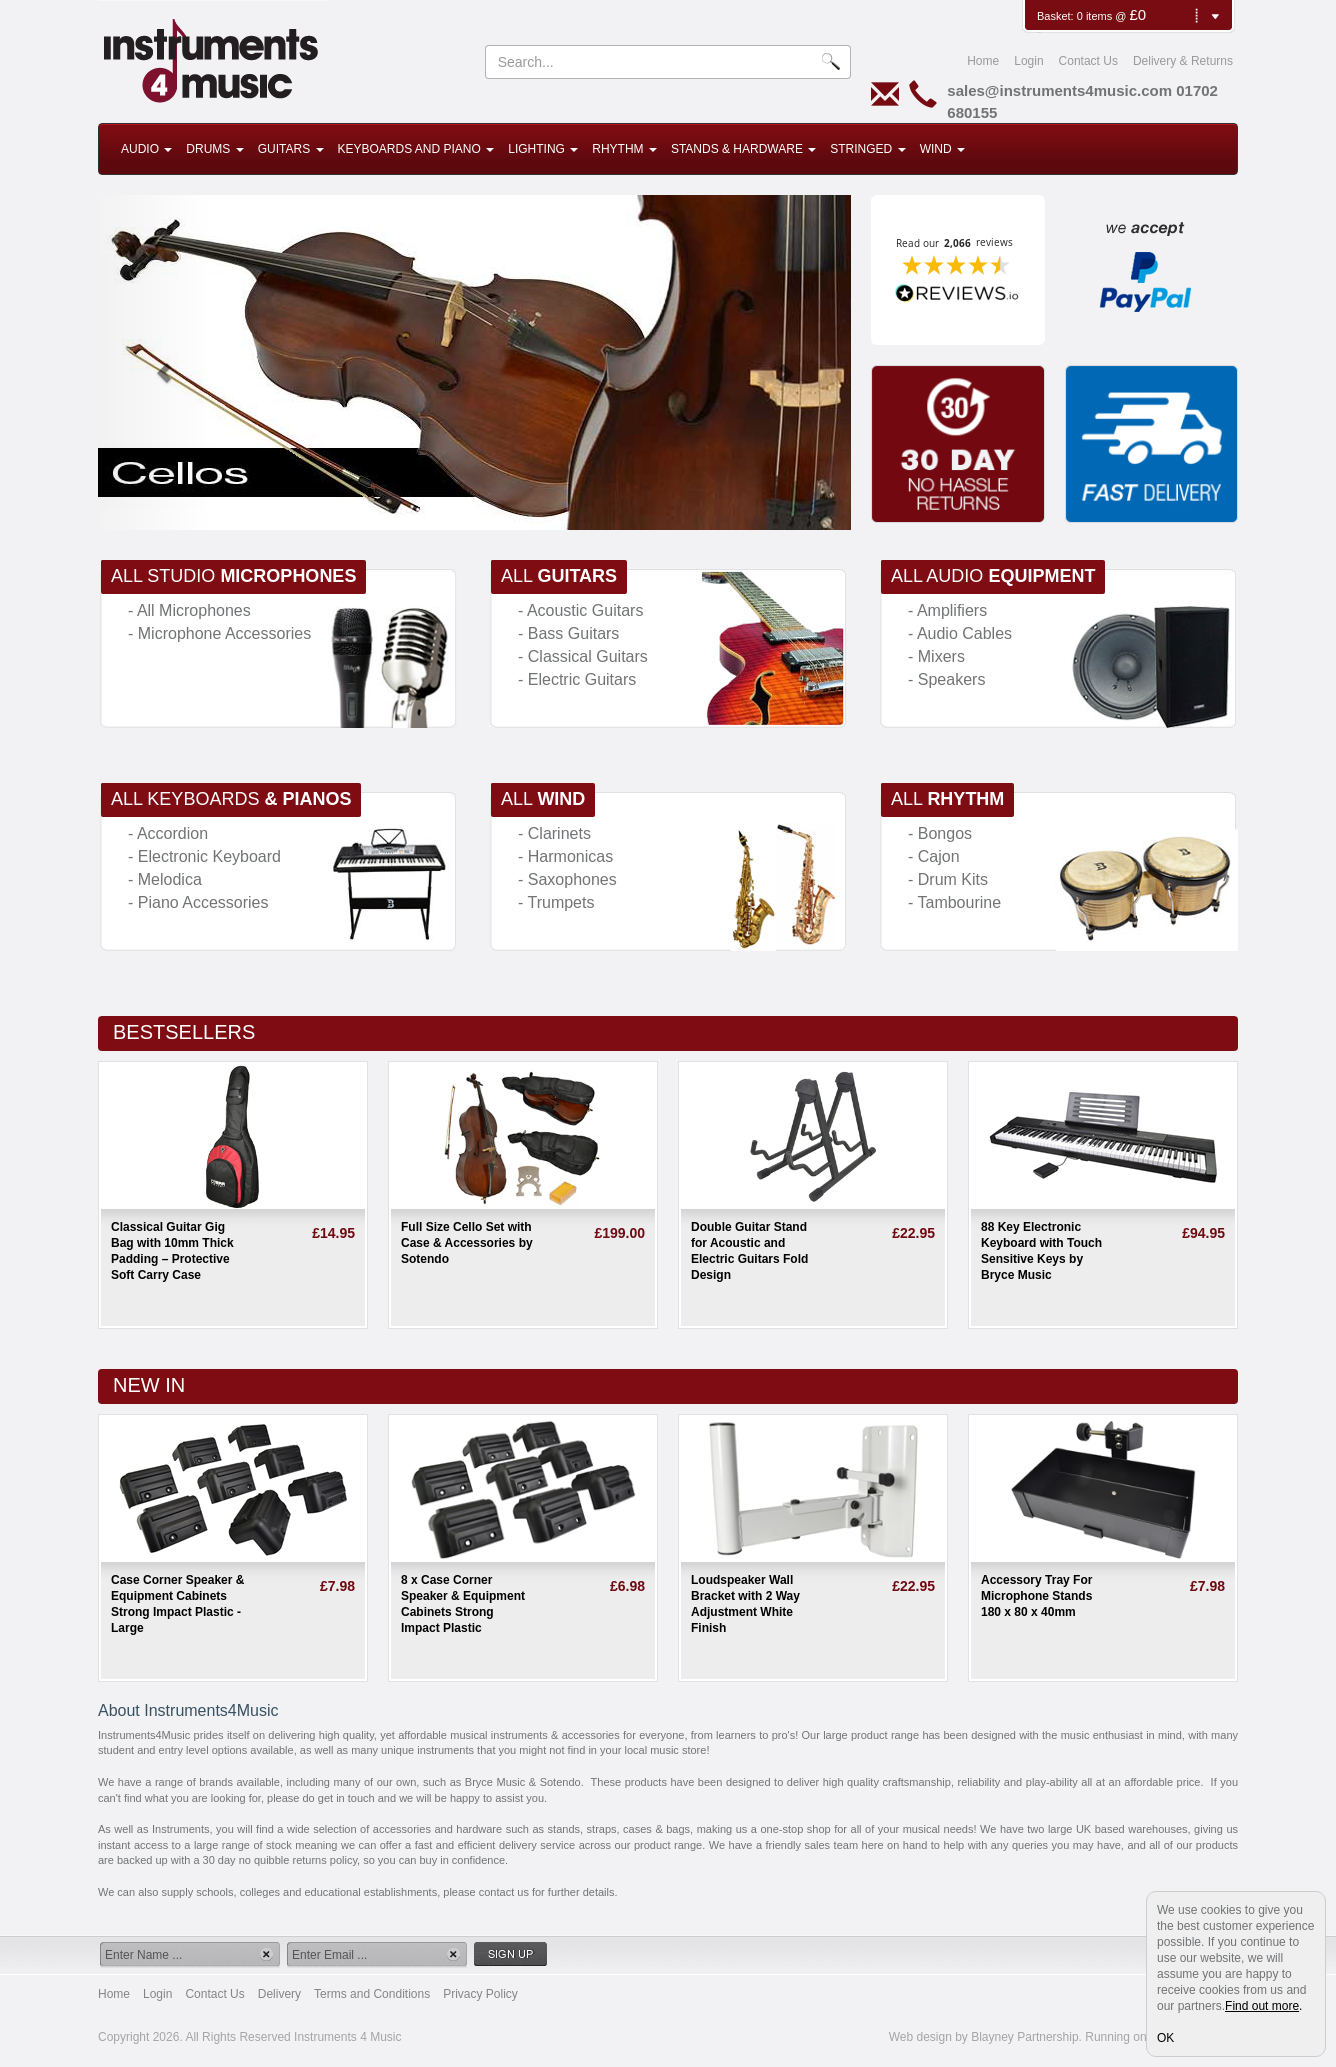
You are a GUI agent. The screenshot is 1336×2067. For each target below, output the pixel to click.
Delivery (279, 1994)
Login (1028, 61)
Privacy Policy (480, 1994)
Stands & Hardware (743, 149)
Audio (146, 149)
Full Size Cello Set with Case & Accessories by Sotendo (467, 1243)
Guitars (291, 149)
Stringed (867, 149)
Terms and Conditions (372, 1994)
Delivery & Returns (1183, 61)
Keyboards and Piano (416, 149)
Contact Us (1088, 61)
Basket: (1057, 16)
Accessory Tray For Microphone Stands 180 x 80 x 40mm (1036, 1596)
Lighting (543, 149)
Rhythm (624, 149)
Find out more (1262, 2006)
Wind (942, 149)
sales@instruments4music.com (1059, 90)
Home (983, 61)
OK (1165, 2038)
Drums (214, 149)
